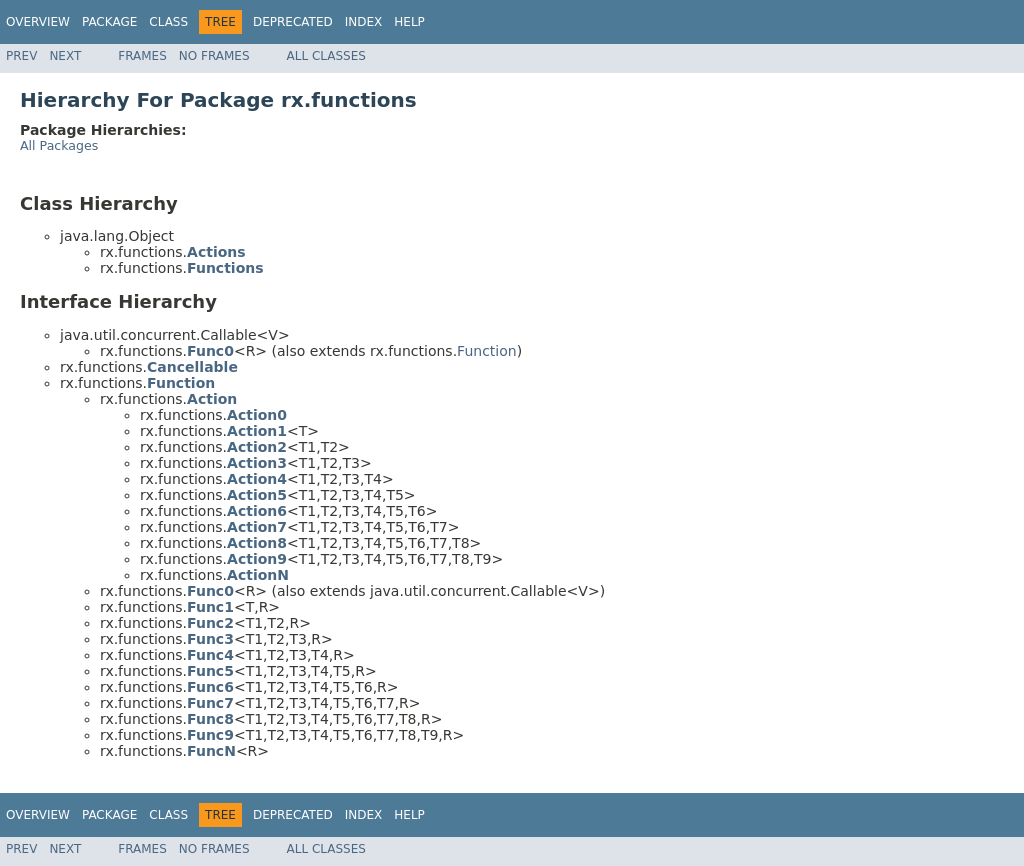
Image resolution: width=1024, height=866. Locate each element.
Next (65, 56)
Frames (142, 56)
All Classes (326, 56)
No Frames (214, 56)
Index (364, 22)
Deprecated (293, 22)
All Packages (59, 145)
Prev (21, 56)
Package (109, 22)
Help (409, 22)
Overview (38, 22)
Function (487, 351)
